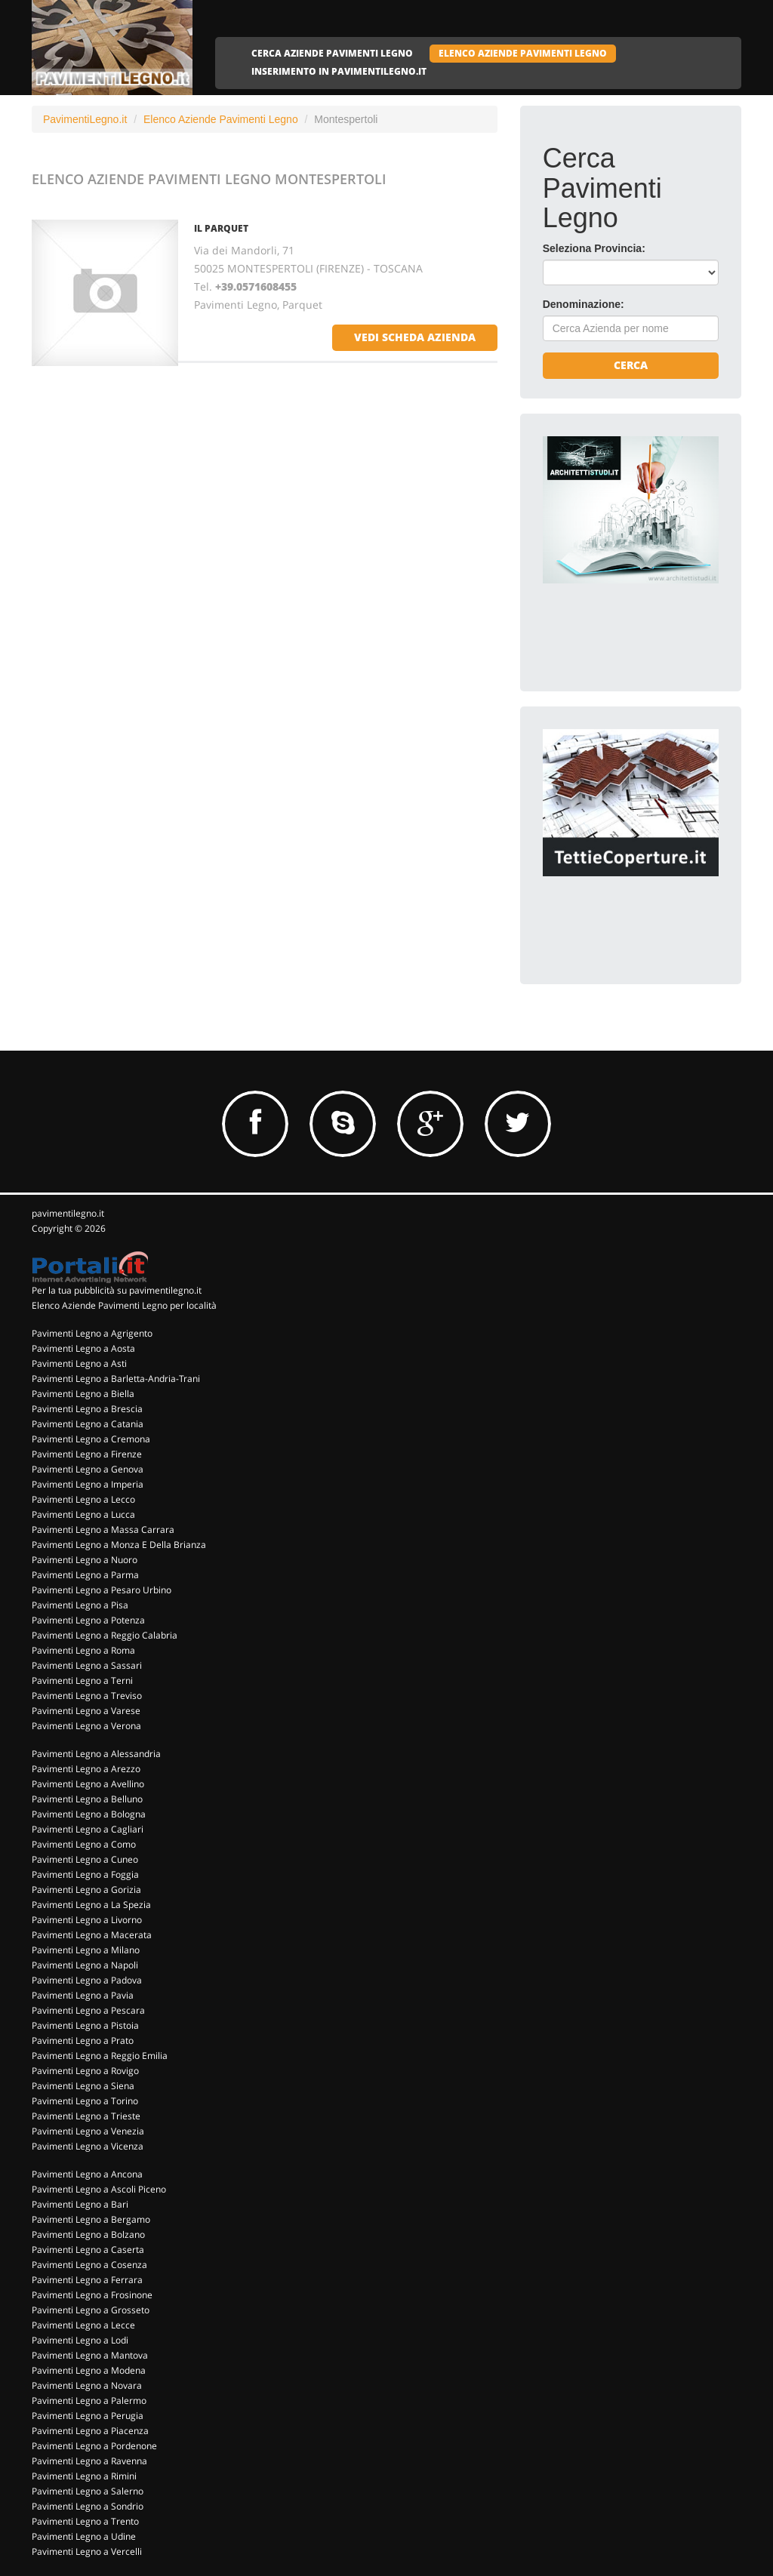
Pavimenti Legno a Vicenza (87, 2146)
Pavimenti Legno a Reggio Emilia (100, 2055)
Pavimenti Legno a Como (84, 1844)
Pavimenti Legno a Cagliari (87, 1829)
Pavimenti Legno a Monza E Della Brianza (119, 1544)
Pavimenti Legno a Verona (86, 1725)
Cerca (631, 365)
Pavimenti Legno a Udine (84, 2536)
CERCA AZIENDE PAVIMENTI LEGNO (332, 53)
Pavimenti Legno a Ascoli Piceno (99, 2189)
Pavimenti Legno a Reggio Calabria (104, 1635)
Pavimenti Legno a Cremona (91, 1439)
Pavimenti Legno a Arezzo (86, 1768)
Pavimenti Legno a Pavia (83, 1995)
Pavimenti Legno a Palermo (89, 2400)
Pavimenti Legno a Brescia (87, 1408)
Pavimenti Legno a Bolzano (88, 2234)
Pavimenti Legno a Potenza (88, 1620)
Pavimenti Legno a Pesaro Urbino (101, 1589)
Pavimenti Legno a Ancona (87, 2174)
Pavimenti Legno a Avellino (88, 1783)
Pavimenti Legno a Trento (85, 2521)
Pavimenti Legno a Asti (79, 1363)
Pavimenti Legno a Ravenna (89, 2460)
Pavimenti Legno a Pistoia (85, 2025)
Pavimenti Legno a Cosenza (89, 2264)
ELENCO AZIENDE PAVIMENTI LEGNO (523, 53)
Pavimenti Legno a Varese (86, 1710)
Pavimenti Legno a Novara (87, 2385)
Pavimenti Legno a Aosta (83, 1348)
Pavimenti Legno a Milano (86, 1950)
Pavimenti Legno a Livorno (87, 1919)
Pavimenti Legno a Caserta (88, 2249)
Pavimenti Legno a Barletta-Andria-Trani (116, 1378)
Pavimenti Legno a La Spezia (91, 1904)
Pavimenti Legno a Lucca (83, 1514)
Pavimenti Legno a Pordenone (94, 2445)
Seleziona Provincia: (594, 248)
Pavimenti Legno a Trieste (86, 2116)
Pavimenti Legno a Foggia (85, 1874)
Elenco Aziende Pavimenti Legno (220, 119)
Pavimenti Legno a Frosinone (92, 2294)
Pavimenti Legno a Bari (80, 2204)
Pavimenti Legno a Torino (85, 2100)
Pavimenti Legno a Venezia (88, 2131)
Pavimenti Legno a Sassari (87, 1665)
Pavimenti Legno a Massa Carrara (103, 1529)
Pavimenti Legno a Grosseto (90, 2310)
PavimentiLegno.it (85, 119)
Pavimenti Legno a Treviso (87, 1695)
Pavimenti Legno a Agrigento (92, 1333)
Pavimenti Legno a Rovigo (85, 2070)
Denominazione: (583, 304)
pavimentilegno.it (68, 1213)
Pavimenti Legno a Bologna (89, 1814)
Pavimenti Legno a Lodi (80, 2340)
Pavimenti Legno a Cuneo (85, 1859)
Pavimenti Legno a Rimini (84, 2476)
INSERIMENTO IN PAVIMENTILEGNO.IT (339, 71)
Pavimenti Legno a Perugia (87, 2415)
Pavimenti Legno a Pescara (88, 2010)
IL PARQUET (221, 228)
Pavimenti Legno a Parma (85, 1574)
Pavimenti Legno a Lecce (83, 2325)
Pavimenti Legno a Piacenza (90, 2430)
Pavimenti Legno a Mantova (90, 2355)
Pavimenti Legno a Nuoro (84, 1559)
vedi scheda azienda (415, 337)
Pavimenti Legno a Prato (83, 2040)
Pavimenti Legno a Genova (87, 1469)
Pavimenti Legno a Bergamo (91, 2219)
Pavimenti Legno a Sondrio (87, 2506)
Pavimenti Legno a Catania (87, 1423)
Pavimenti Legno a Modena (89, 2370)
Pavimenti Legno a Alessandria (96, 1753)
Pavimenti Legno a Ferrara (87, 2279)
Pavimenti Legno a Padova (87, 1980)
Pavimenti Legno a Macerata (92, 1934)
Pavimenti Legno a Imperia (87, 1484)
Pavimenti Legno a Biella (83, 1393)
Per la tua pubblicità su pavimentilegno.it (117, 1290)
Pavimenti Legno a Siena (83, 2085)
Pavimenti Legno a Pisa (80, 1605)
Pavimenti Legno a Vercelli (87, 2551)
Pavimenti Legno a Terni (82, 1680)
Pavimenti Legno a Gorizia (86, 1889)
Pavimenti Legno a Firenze (87, 1454)
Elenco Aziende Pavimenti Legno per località (124, 1305)
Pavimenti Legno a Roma (83, 1650)
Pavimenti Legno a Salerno (87, 2491)
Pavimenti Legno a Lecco (83, 1499)
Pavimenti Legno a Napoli (85, 1965)
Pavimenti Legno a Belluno (87, 1799)
